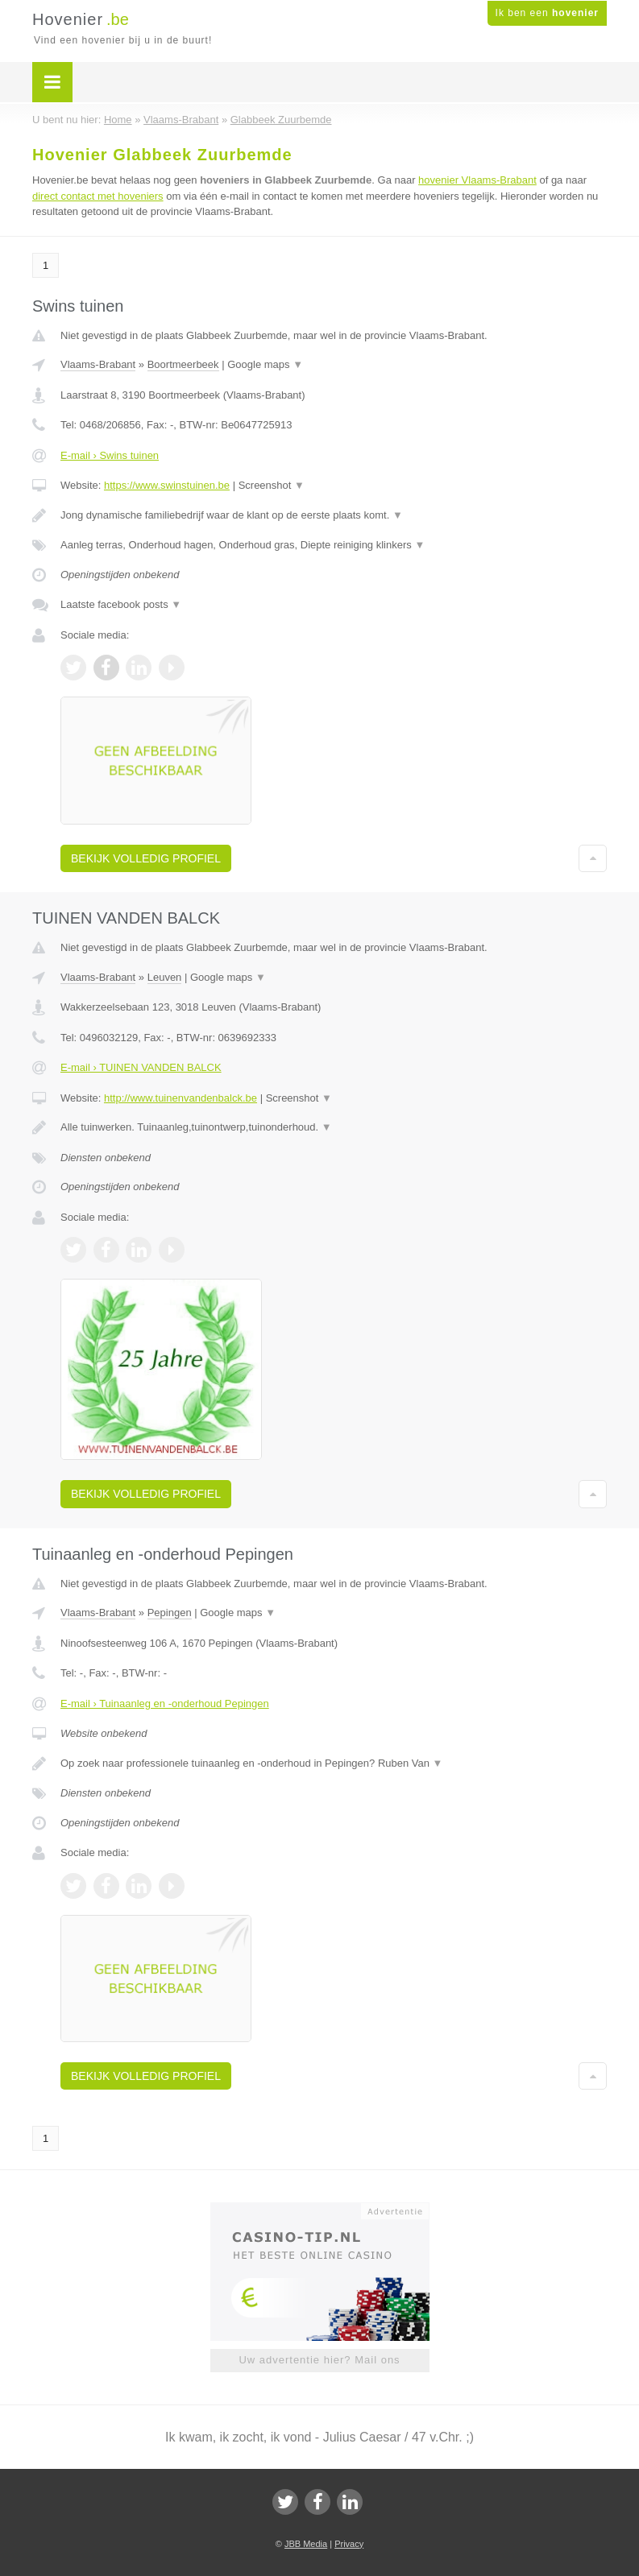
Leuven (164, 977)
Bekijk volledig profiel (146, 858)
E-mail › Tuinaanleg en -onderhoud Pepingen (164, 1703)
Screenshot (272, 485)
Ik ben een (547, 13)
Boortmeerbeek (183, 364)
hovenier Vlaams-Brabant (477, 180)
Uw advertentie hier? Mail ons (319, 2360)
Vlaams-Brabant (97, 364)
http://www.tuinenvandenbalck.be (180, 1098)
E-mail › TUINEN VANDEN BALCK (141, 1067)
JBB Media (305, 2544)
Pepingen (169, 1612)
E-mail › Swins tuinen (109, 455)
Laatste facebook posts (120, 604)
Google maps (265, 364)
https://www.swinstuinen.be (167, 485)
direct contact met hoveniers (98, 196)
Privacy (348, 2544)
